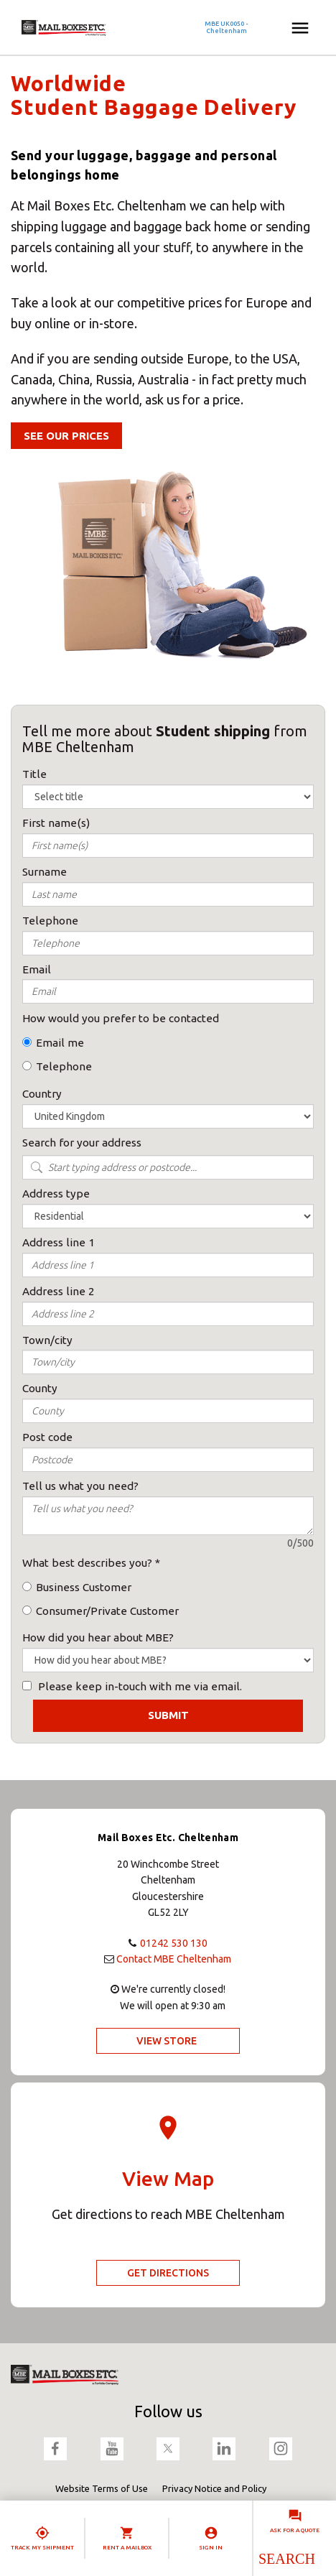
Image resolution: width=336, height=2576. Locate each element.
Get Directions (168, 2273)
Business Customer (83, 1587)
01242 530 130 (173, 1943)
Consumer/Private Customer (107, 1611)
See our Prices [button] (66, 436)
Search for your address (81, 1142)
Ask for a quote (294, 2530)
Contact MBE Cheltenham (173, 1959)
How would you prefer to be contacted (120, 1018)
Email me (60, 1043)
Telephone (64, 1066)
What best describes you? (87, 1563)
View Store (166, 2041)
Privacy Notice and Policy (214, 2488)
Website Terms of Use (101, 2488)
